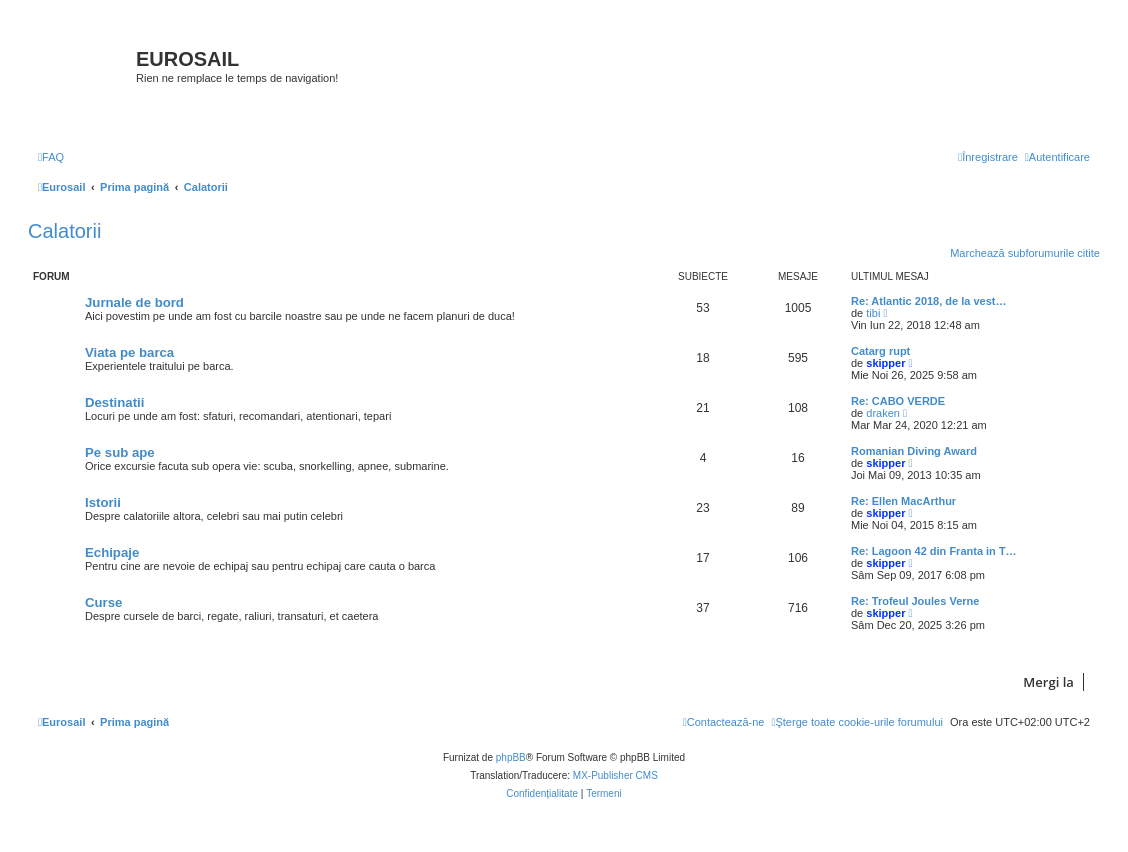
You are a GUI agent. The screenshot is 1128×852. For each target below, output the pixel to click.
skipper (885, 363)
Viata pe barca (129, 352)
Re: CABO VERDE (898, 401)
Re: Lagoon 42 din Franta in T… (934, 551)
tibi (873, 313)
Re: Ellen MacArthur (903, 501)
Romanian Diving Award (914, 451)
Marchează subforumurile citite (1025, 253)
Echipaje (112, 552)
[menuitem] (51, 157)
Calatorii (64, 231)
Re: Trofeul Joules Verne (915, 601)
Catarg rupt (880, 351)
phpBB (511, 757)
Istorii (103, 502)
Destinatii (114, 402)
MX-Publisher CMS (615, 775)
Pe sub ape (120, 452)
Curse (103, 602)
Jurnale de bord (134, 302)
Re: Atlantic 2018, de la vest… (929, 301)
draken (883, 413)
